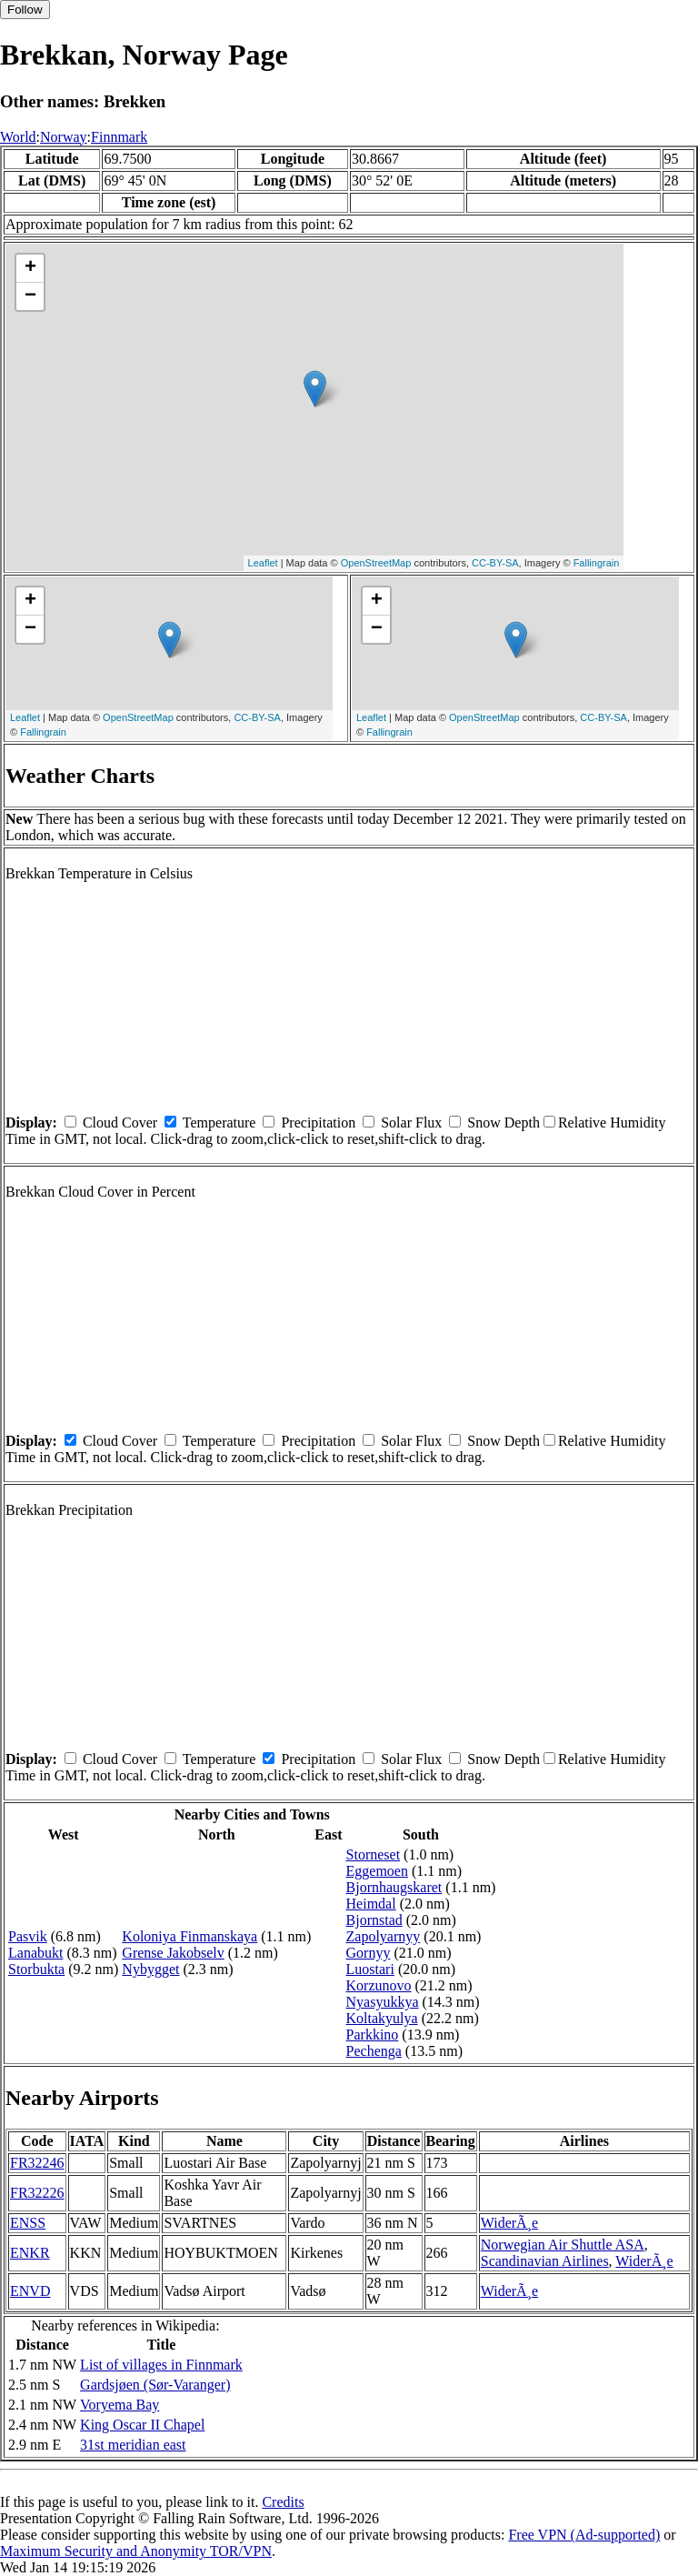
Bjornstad (374, 1920)
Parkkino (372, 2034)
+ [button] (30, 268)
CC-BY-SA (495, 562)
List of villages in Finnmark (161, 2364)
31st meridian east (132, 2444)
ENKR (30, 2252)
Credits (283, 2502)
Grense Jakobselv (173, 1952)
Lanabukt (35, 1952)
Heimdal (371, 1903)
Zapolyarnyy (383, 1936)
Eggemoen (377, 1871)
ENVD (30, 2291)
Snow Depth (503, 1122)
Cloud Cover (120, 1122)
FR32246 (37, 2162)
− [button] (30, 296)
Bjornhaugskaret (394, 1887)
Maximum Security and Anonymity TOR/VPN (136, 2551)
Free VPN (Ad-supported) (584, 2534)
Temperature (219, 1122)
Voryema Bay (119, 2404)
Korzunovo (379, 1985)
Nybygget (150, 1969)
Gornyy (368, 1952)
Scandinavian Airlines (545, 2261)
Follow (25, 9)
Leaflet (263, 562)
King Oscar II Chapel (142, 2424)
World (18, 137)
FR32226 (37, 2192)
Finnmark (119, 137)
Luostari (370, 1969)
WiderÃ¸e (509, 2222)
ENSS (27, 2222)
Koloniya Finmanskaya (189, 1936)
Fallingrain (596, 562)
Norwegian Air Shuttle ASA (562, 2244)
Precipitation (318, 1122)
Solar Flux (411, 1122)
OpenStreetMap (376, 562)
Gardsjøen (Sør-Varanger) (155, 2384)
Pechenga (374, 2051)
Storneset (373, 1854)
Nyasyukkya (382, 2002)
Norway (63, 137)
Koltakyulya (382, 2018)
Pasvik (27, 1936)
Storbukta (36, 1969)
